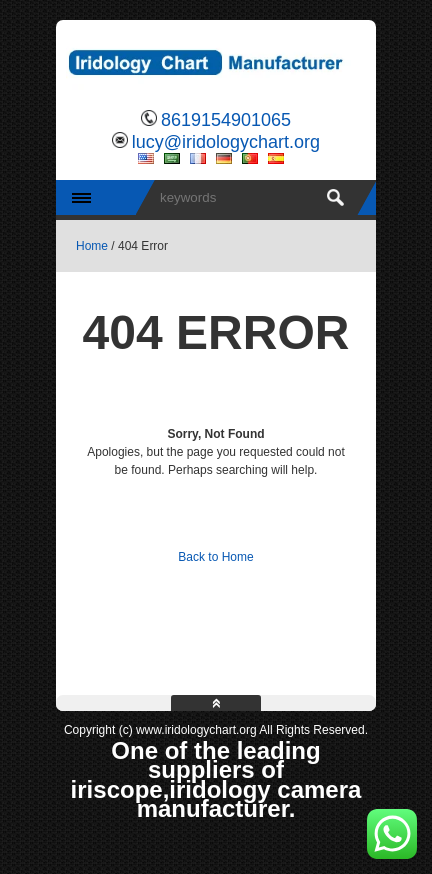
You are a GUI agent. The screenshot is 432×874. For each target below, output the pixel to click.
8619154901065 (226, 120)
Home (92, 246)
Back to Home (215, 557)
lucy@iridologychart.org (226, 142)
